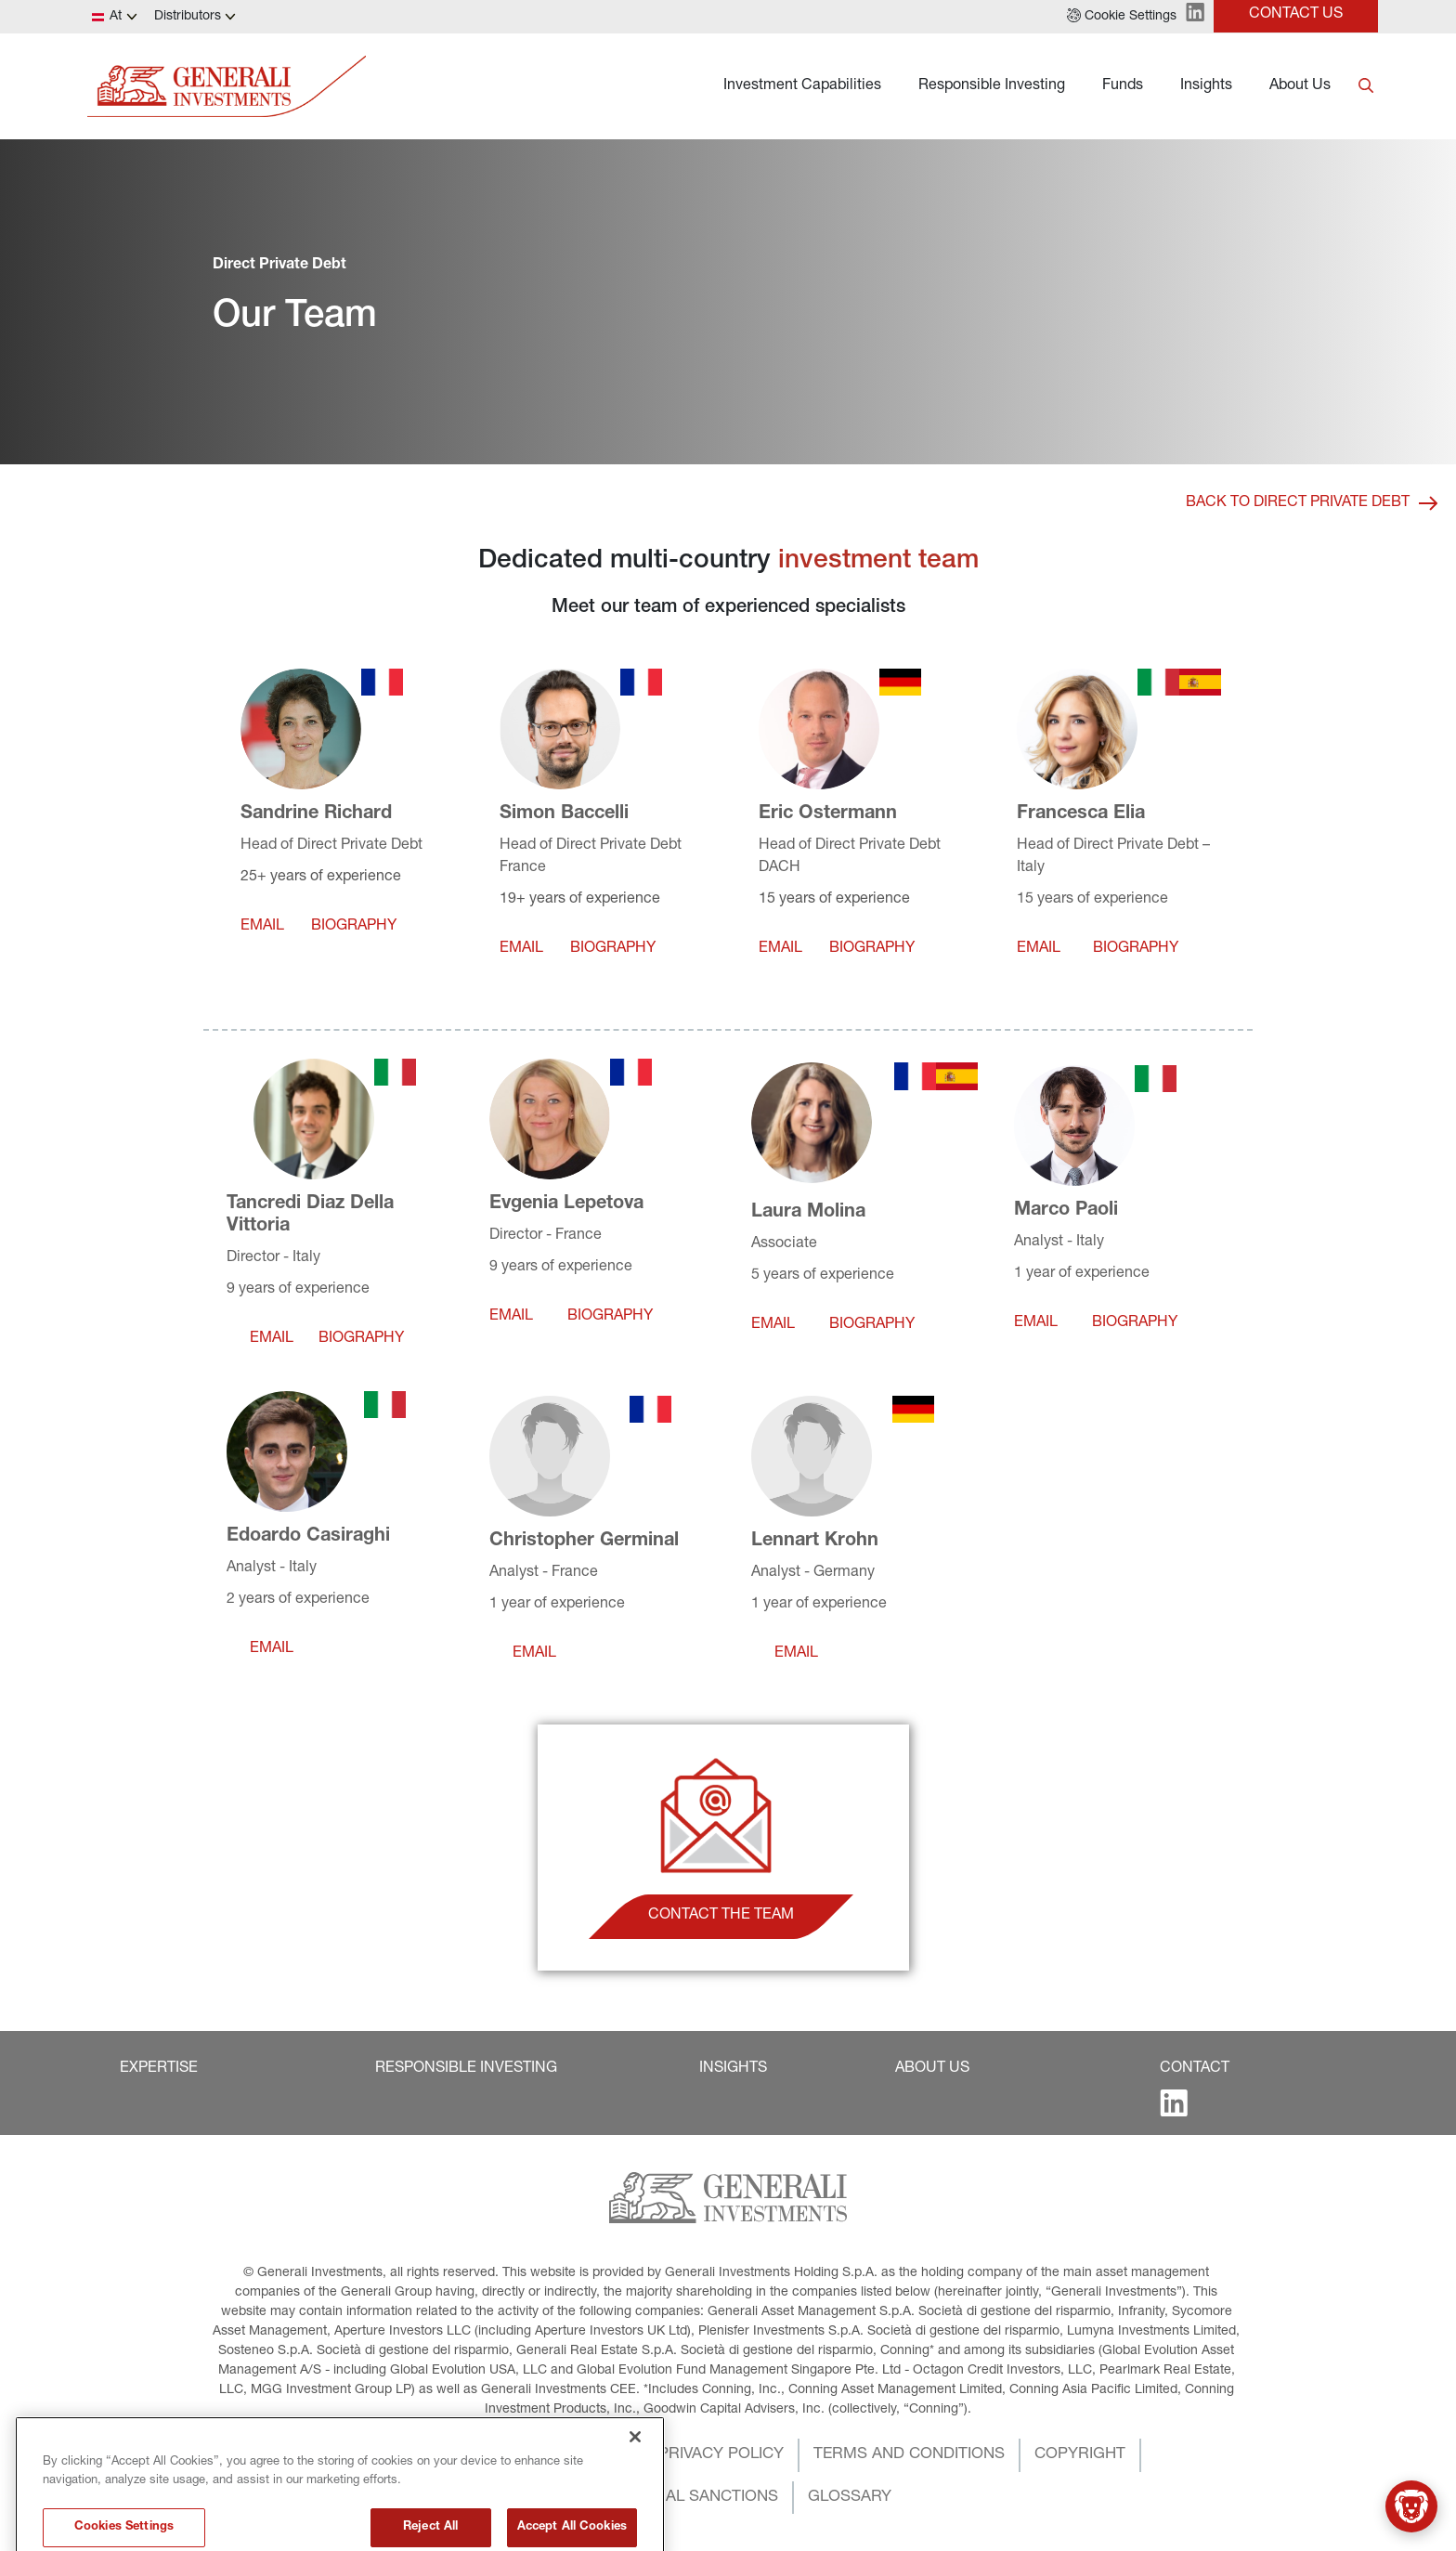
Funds (1122, 86)
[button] (1122, 16)
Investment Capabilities (802, 86)
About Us (1300, 86)
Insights (1206, 86)
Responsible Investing (991, 86)
